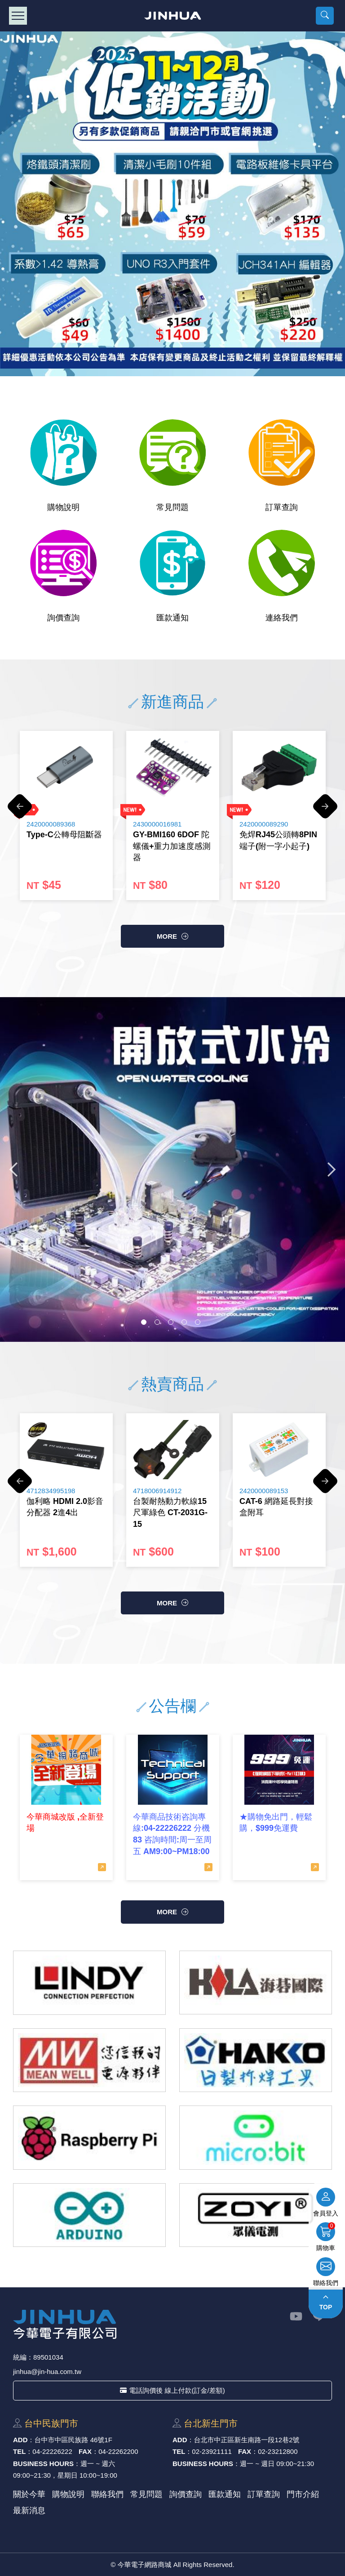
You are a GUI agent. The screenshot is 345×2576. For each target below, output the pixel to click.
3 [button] (170, 1322)
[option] (172, 203)
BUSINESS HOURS (43, 2463)
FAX (85, 2451)
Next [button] (325, 810)
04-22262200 (118, 2451)
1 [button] (143, 1322)
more (167, 936)
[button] (325, 16)
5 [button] (197, 1322)
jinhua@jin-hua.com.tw (47, 2371)
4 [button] (184, 1322)
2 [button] (157, 1322)
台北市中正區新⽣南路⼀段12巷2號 (247, 2440)
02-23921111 (211, 2451)
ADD (20, 2440)
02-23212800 (277, 2451)
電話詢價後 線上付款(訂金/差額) (172, 2390)
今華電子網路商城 (172, 16)
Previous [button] (20, 810)
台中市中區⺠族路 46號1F (73, 2440)
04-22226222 (52, 2451)
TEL (19, 2451)
